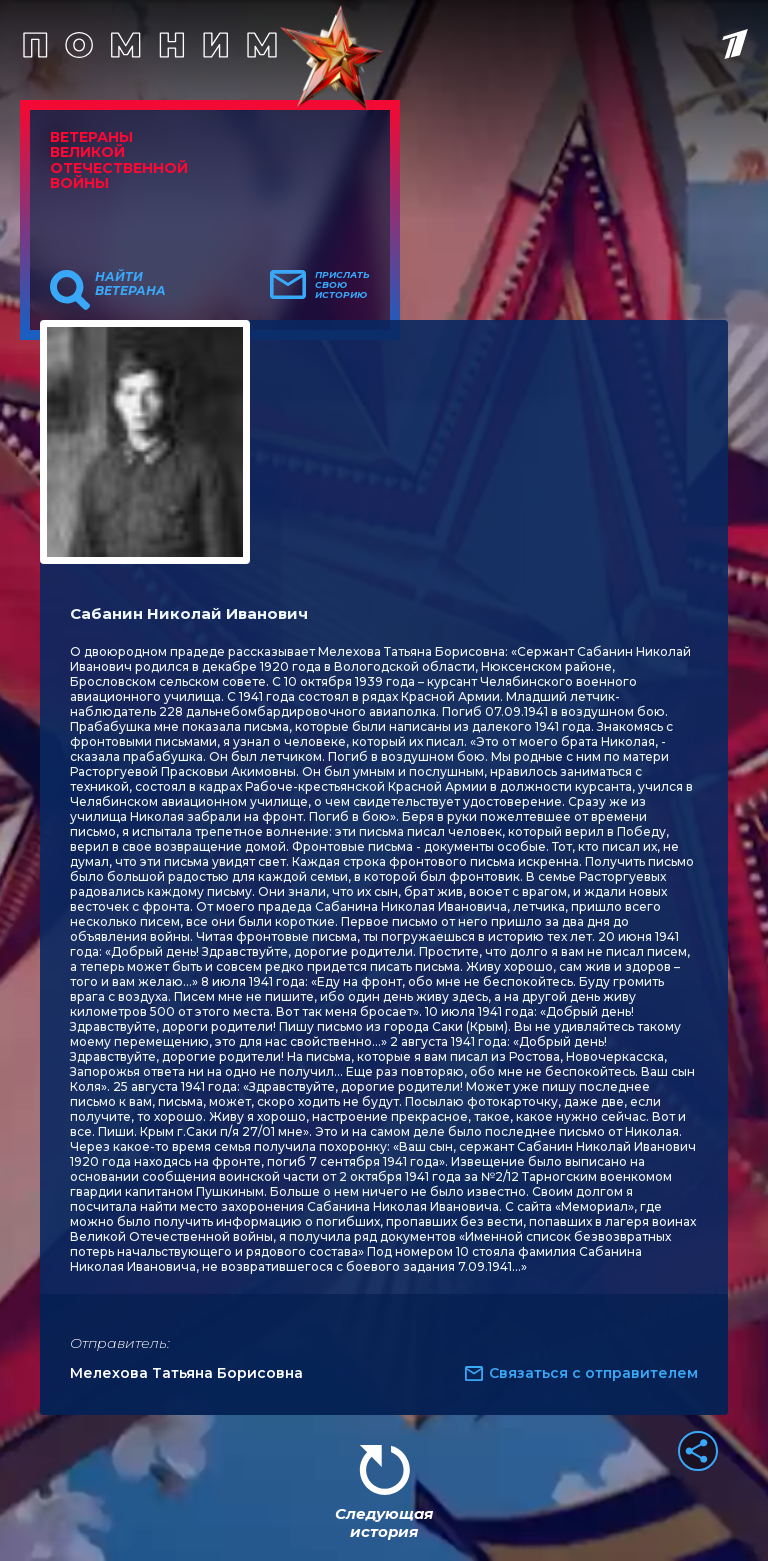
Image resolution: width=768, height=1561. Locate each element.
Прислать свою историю (342, 285)
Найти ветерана (130, 284)
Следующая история (384, 1522)
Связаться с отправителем (593, 1373)
